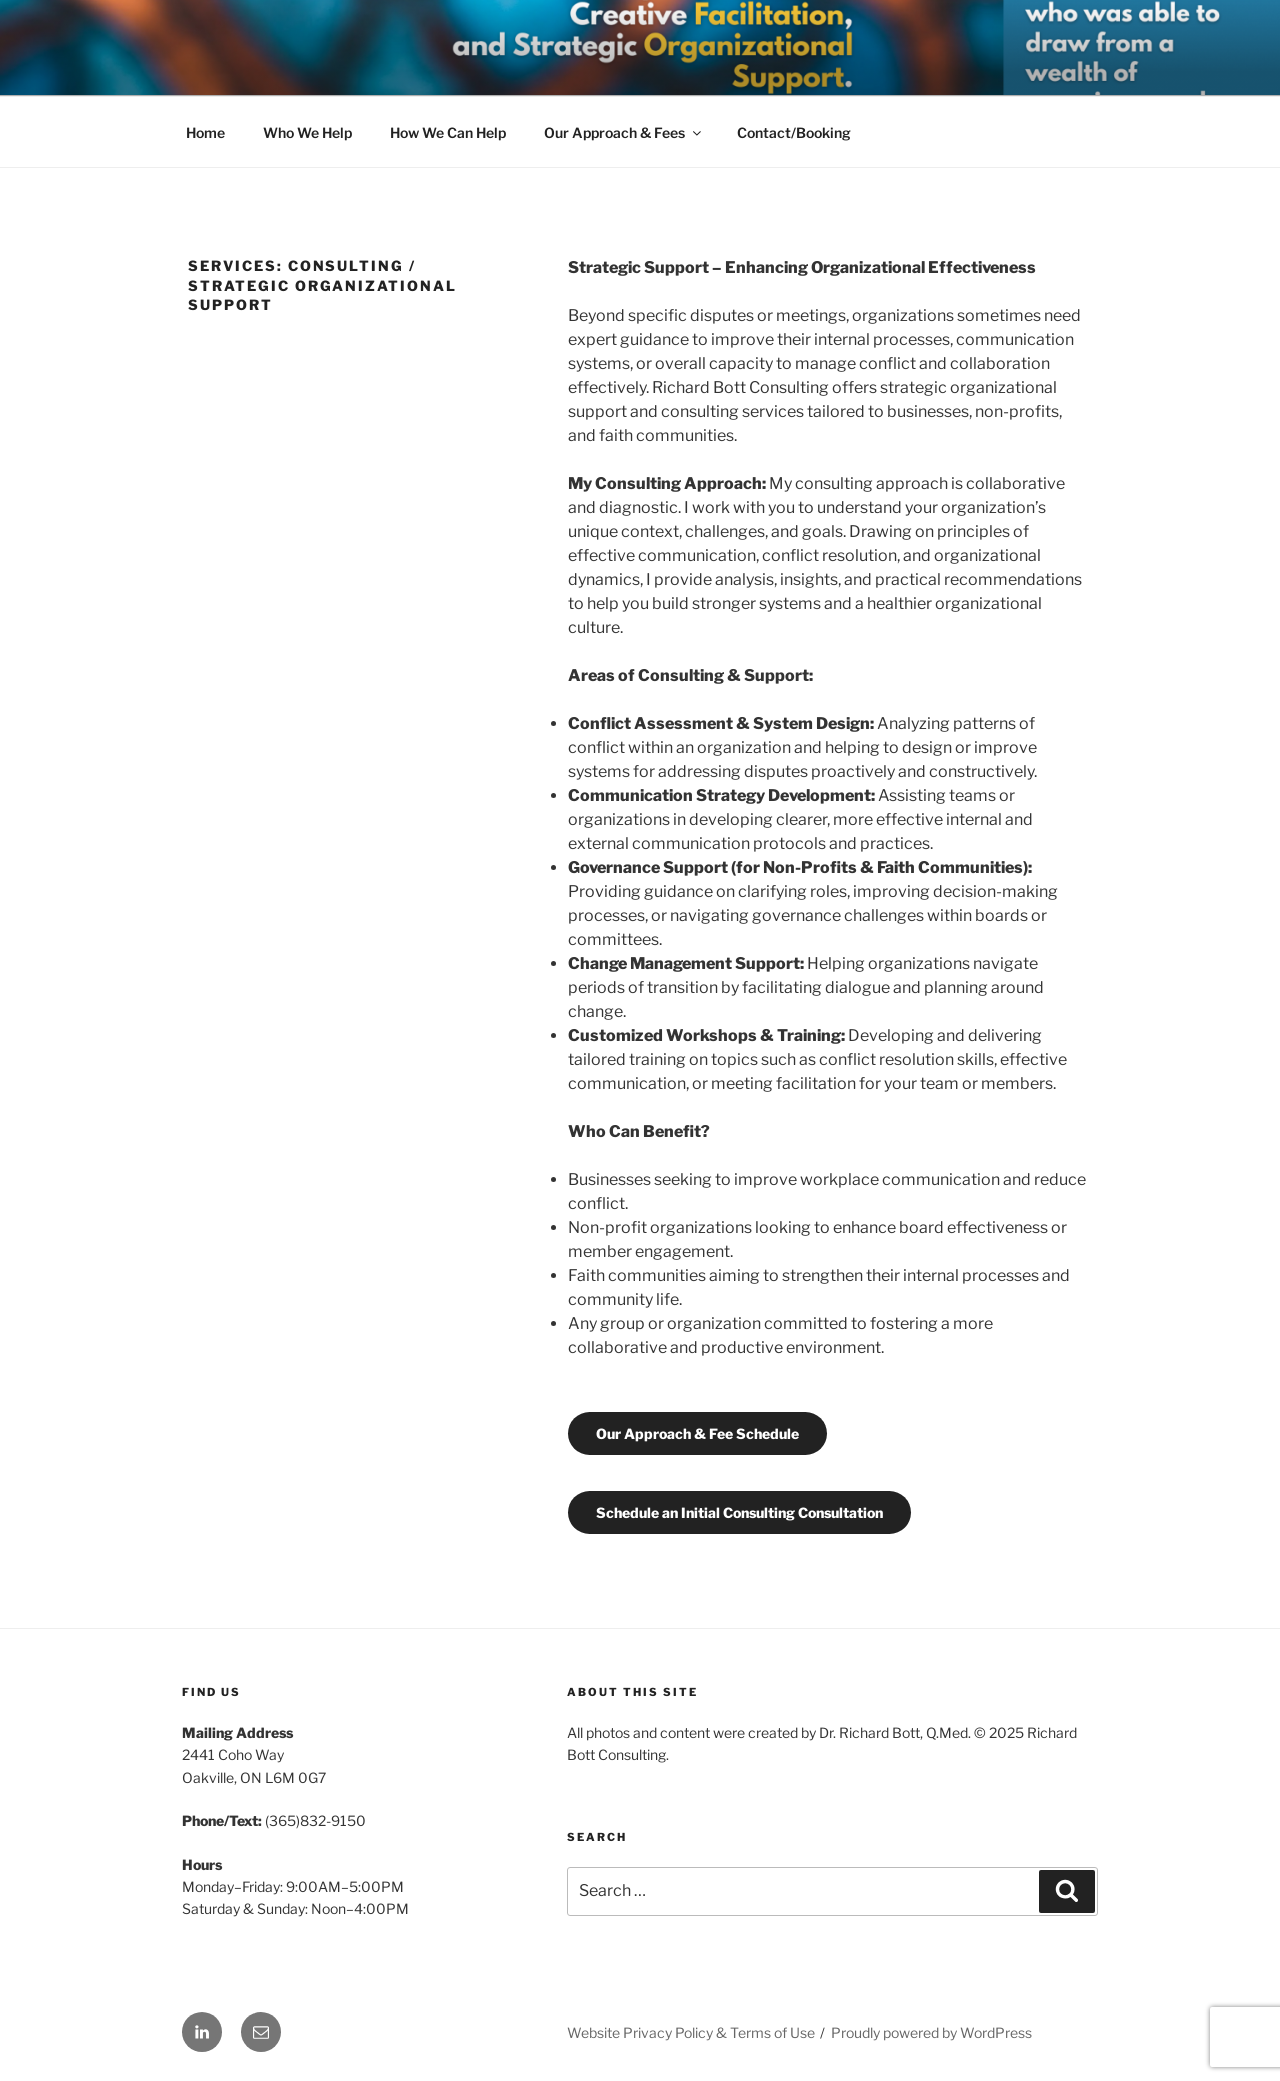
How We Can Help (448, 132)
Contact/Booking (794, 132)
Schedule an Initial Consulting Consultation (739, 1512)
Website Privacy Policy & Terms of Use (691, 2032)
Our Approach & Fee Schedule (697, 1433)
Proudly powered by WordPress (931, 2032)
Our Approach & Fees (624, 132)
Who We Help (307, 132)
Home (205, 132)
